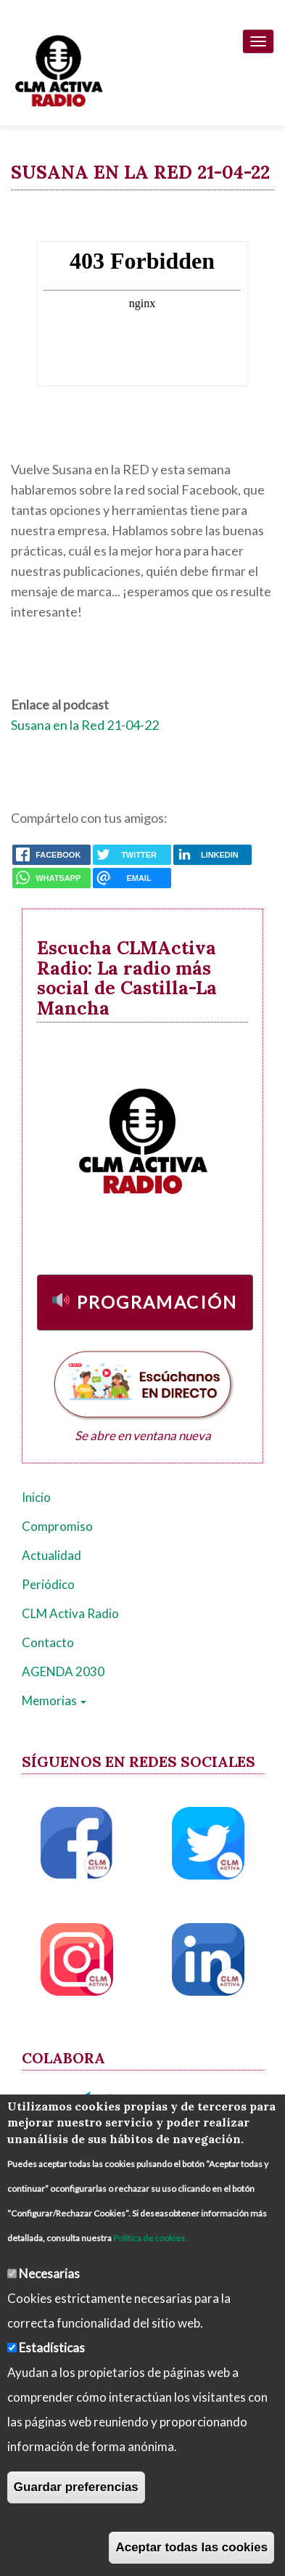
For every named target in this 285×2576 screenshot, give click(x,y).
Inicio (36, 1497)
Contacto (48, 1642)
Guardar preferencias (76, 2487)
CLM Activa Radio (70, 1613)
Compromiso (57, 1526)
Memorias (54, 1700)
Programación (157, 1301)
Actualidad (51, 1555)
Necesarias (49, 2273)
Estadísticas (52, 2347)
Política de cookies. (150, 2237)
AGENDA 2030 (63, 1671)
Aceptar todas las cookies (191, 2547)
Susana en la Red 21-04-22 (85, 725)
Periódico (48, 1584)
